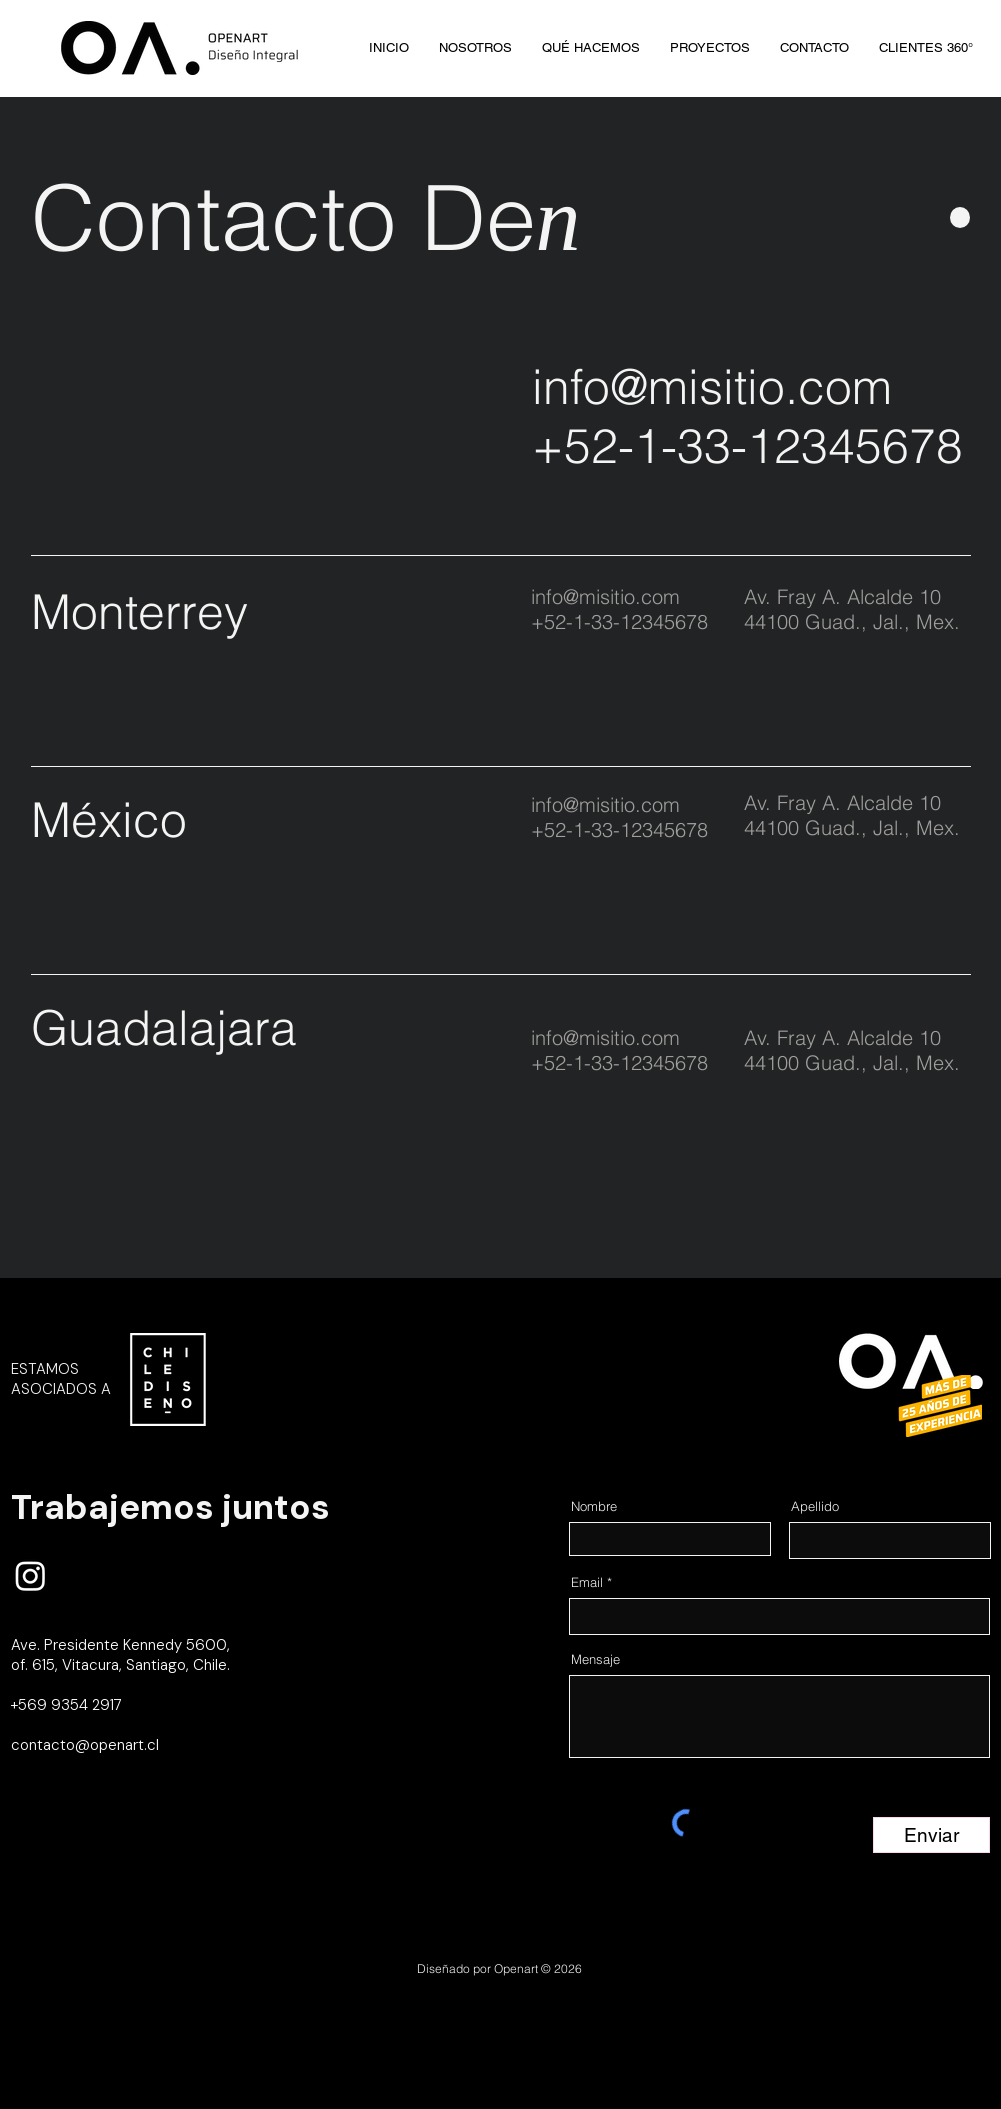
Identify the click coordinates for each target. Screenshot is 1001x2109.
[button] (926, 48)
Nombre (594, 1506)
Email (587, 1582)
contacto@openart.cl (85, 1745)
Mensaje (595, 1659)
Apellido (815, 1506)
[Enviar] (931, 1835)
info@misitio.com (712, 386)
